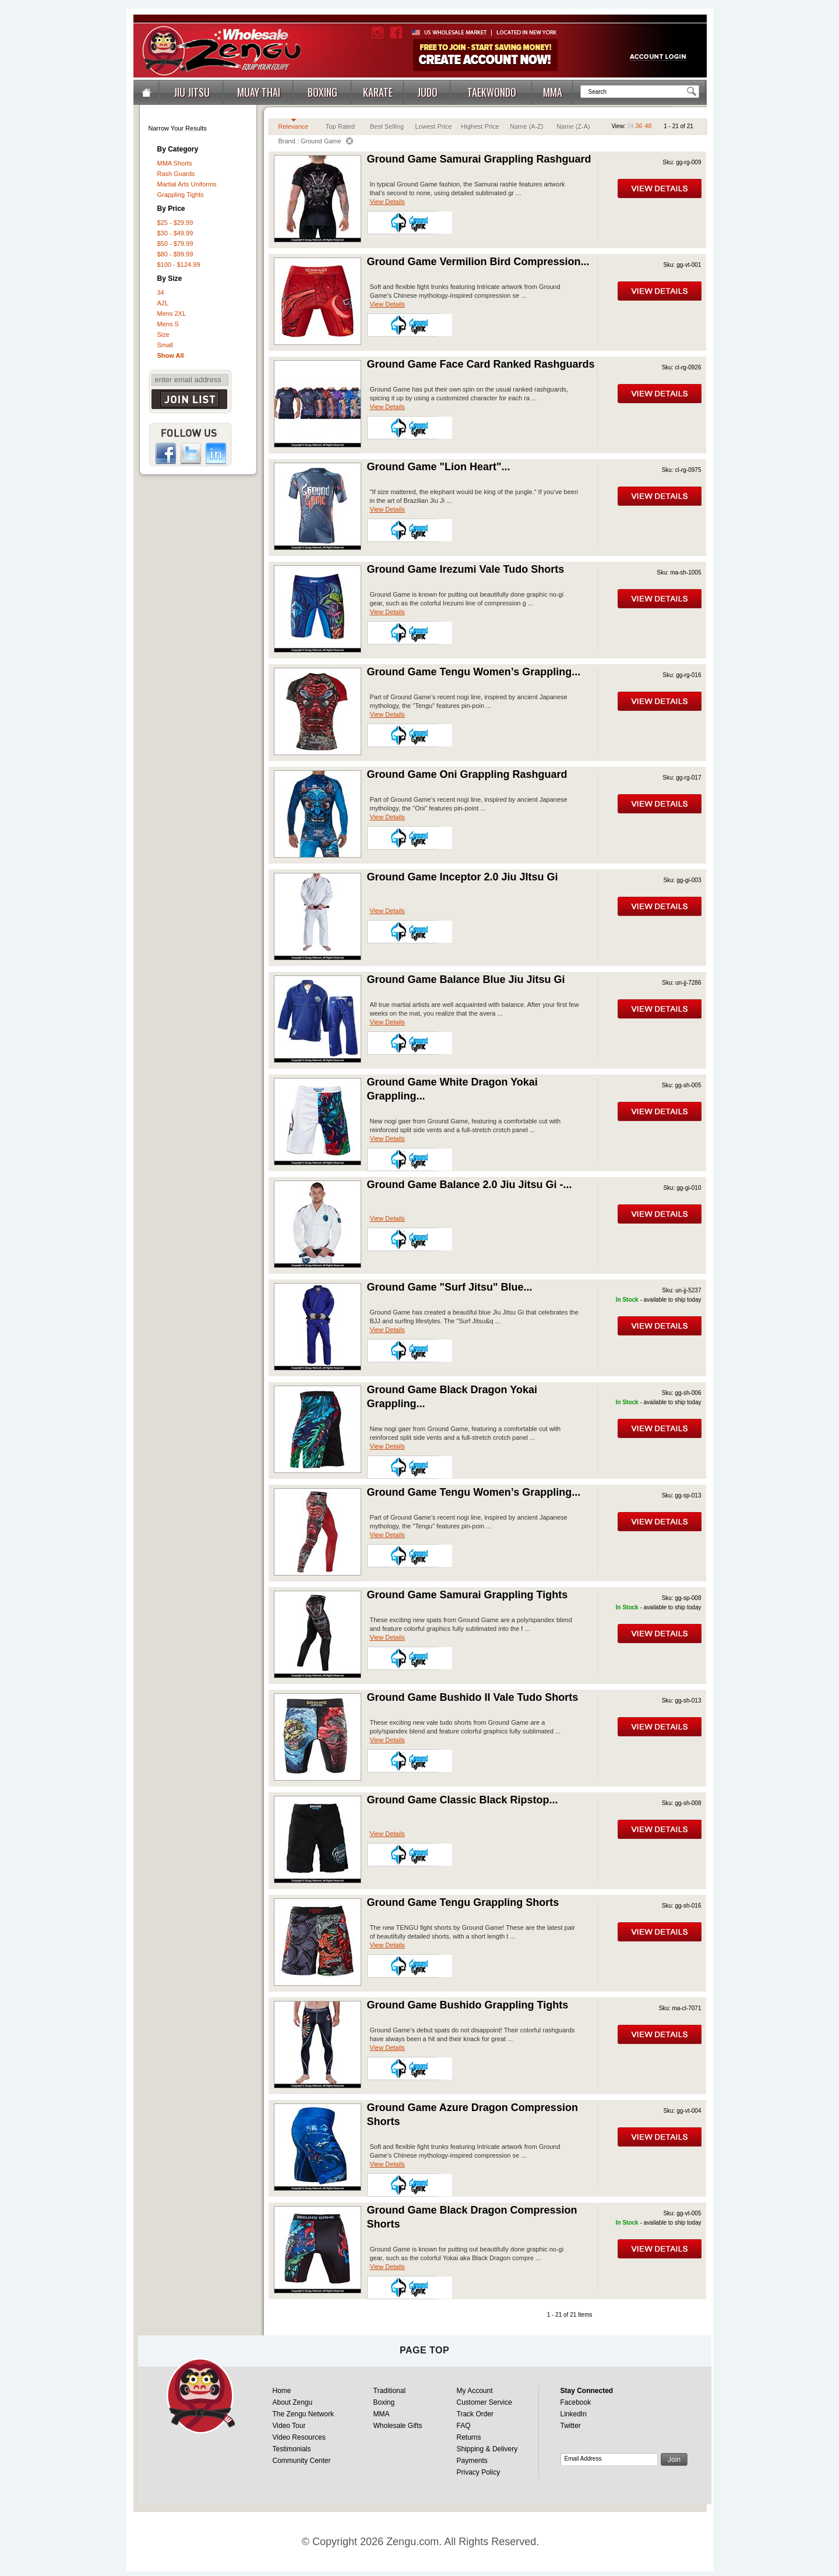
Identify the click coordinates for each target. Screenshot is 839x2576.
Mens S (168, 323)
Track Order (475, 2414)
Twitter (570, 2426)
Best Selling (387, 126)
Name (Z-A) (573, 126)
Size (163, 334)
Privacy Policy (478, 2472)
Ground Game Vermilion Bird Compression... (478, 261)
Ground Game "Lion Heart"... (438, 467)
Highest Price (480, 126)
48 (647, 125)
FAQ (464, 2426)
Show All (170, 355)
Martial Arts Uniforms (187, 184)
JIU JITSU (192, 92)
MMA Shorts (174, 163)
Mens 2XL (171, 313)
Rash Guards (176, 173)
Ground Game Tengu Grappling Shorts (463, 1902)
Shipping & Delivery (487, 2449)
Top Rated (340, 126)
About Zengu (293, 2402)
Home (282, 2391)
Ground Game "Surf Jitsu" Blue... (450, 1287)
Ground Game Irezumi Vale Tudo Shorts (466, 569)
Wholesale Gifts (397, 2426)
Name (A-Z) (526, 126)
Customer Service (484, 2402)
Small (165, 344)
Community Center (302, 2461)
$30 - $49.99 (175, 233)
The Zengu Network (303, 2414)
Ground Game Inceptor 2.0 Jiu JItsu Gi (462, 877)
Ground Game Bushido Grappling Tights (468, 2005)
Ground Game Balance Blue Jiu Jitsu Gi (466, 979)
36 (638, 125)
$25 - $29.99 (175, 222)
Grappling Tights (180, 194)
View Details (387, 201)
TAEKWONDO (491, 92)
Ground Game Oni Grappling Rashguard (467, 774)
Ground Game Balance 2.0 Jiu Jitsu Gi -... (469, 1184)
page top (424, 2350)
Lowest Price (433, 126)
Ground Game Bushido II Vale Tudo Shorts (473, 1697)
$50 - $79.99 (175, 243)
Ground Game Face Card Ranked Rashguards (481, 364)
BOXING (322, 92)
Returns (469, 2437)
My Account (475, 2391)
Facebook (575, 2402)
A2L (163, 302)
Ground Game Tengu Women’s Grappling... (474, 672)
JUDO (427, 92)
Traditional (389, 2391)
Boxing (384, 2402)
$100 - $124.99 (178, 264)
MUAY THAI (258, 92)
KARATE (378, 92)
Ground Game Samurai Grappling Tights (467, 1595)
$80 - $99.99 (175, 254)
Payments (472, 2461)
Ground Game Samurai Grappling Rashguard (479, 159)
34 (160, 292)
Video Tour (289, 2426)
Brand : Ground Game (315, 141)
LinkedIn (573, 2414)
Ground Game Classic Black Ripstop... (462, 1800)
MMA (552, 92)
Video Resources (299, 2437)
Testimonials (292, 2449)
